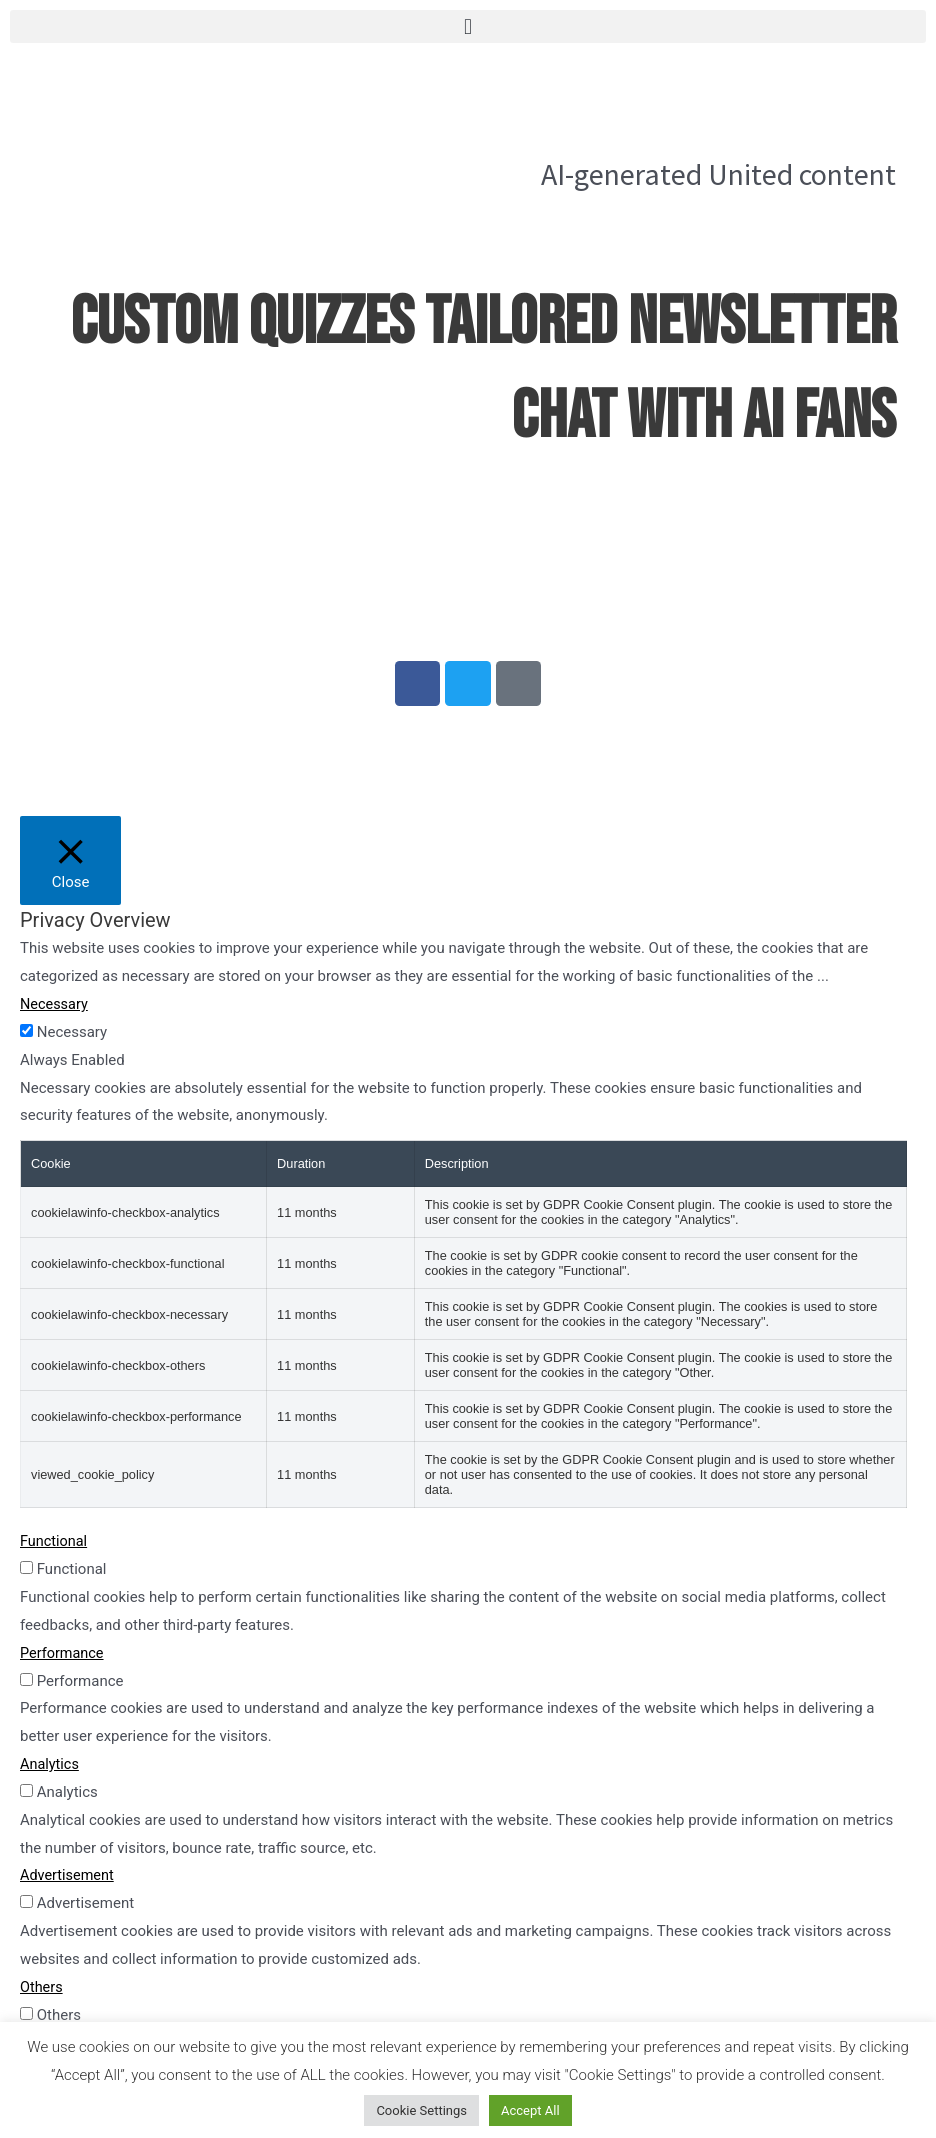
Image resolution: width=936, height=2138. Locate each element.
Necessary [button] (55, 1009)
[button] (468, 26)
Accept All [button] (530, 2110)
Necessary (72, 1037)
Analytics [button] (50, 1769)
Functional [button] (55, 1546)
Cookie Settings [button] (421, 2110)
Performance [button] (63, 1657)
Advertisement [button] (68, 1880)
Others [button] (42, 1992)
